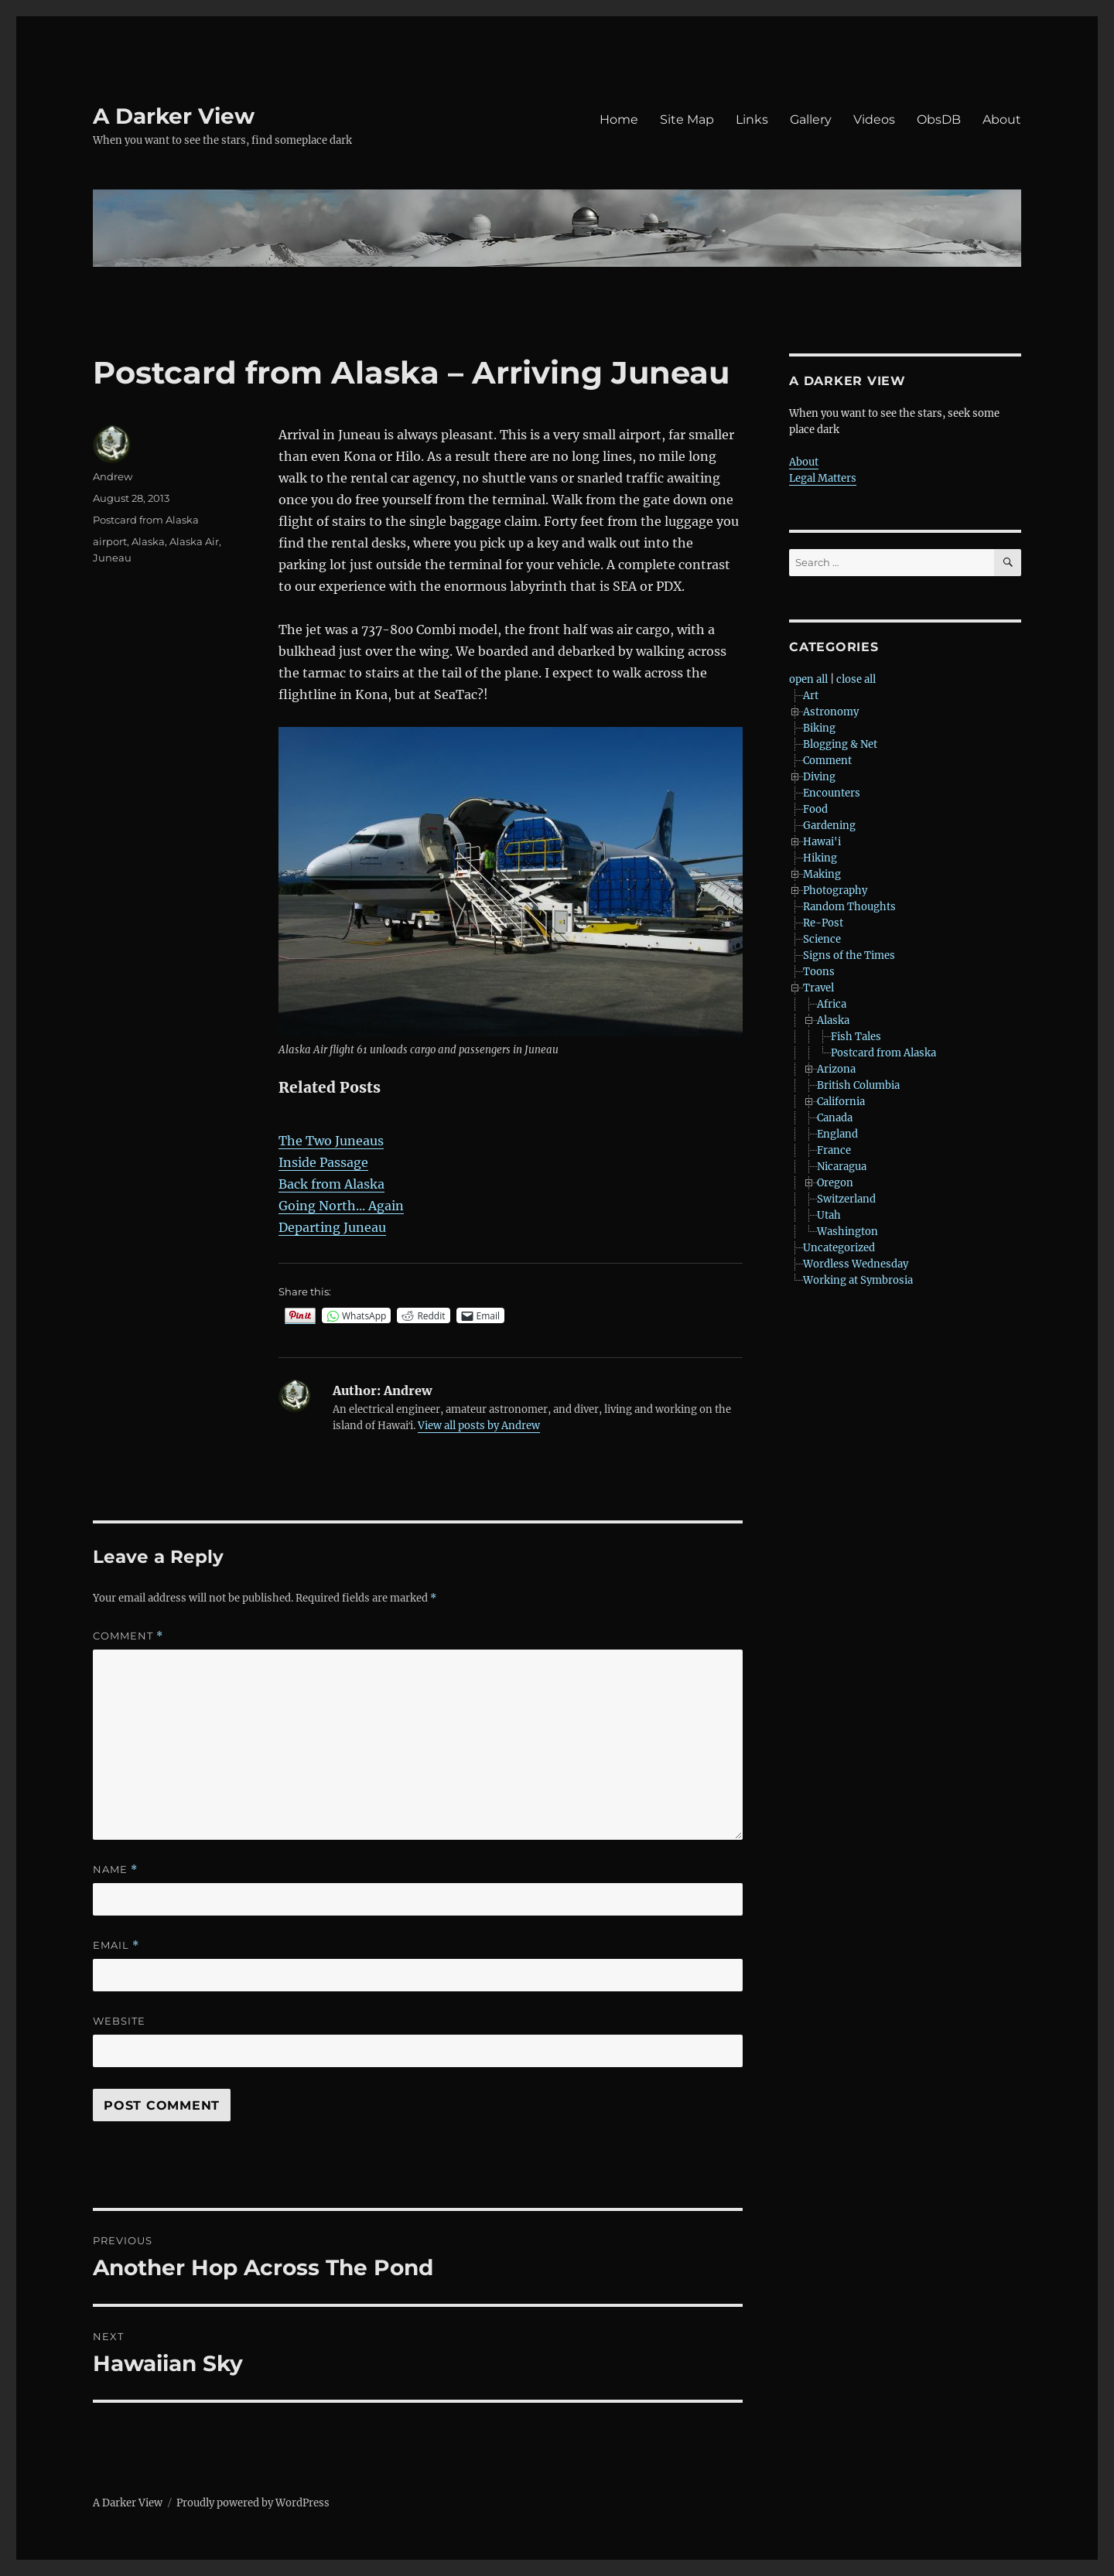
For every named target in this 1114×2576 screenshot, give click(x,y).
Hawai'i (822, 841)
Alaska (148, 541)
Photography (835, 890)
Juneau (112, 557)
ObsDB (939, 119)
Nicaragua (841, 1166)
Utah (829, 1215)
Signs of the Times (849, 955)
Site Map (687, 119)
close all (856, 679)
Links (752, 119)
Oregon (835, 1182)
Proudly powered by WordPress (253, 2502)
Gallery (811, 119)
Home (619, 119)
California (841, 1101)
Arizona (836, 1069)
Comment (128, 1636)
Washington (847, 1231)
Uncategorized (839, 1247)
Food (815, 809)
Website (119, 2021)
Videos (874, 119)
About (1001, 119)
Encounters (831, 793)
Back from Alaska (331, 1184)
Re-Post (823, 923)
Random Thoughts (849, 906)
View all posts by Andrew (479, 1425)
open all (808, 679)
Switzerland (846, 1199)
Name (115, 1869)
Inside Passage (323, 1162)
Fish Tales (856, 1036)
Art (810, 695)
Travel (818, 988)
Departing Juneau (332, 1227)
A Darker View (174, 116)
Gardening (829, 825)
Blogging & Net (840, 744)
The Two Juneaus (331, 1140)
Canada (835, 1117)
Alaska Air (194, 541)
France (834, 1150)
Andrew (112, 476)
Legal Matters (822, 478)
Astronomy (831, 711)
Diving (819, 776)
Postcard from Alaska (146, 519)
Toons (819, 971)
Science (822, 939)
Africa (831, 1004)
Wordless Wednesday (855, 1264)
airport (110, 541)
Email (116, 1945)
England (837, 1134)
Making (822, 874)
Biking (819, 728)
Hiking (820, 858)
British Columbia (858, 1085)
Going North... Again (341, 1205)
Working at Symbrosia (858, 1280)
